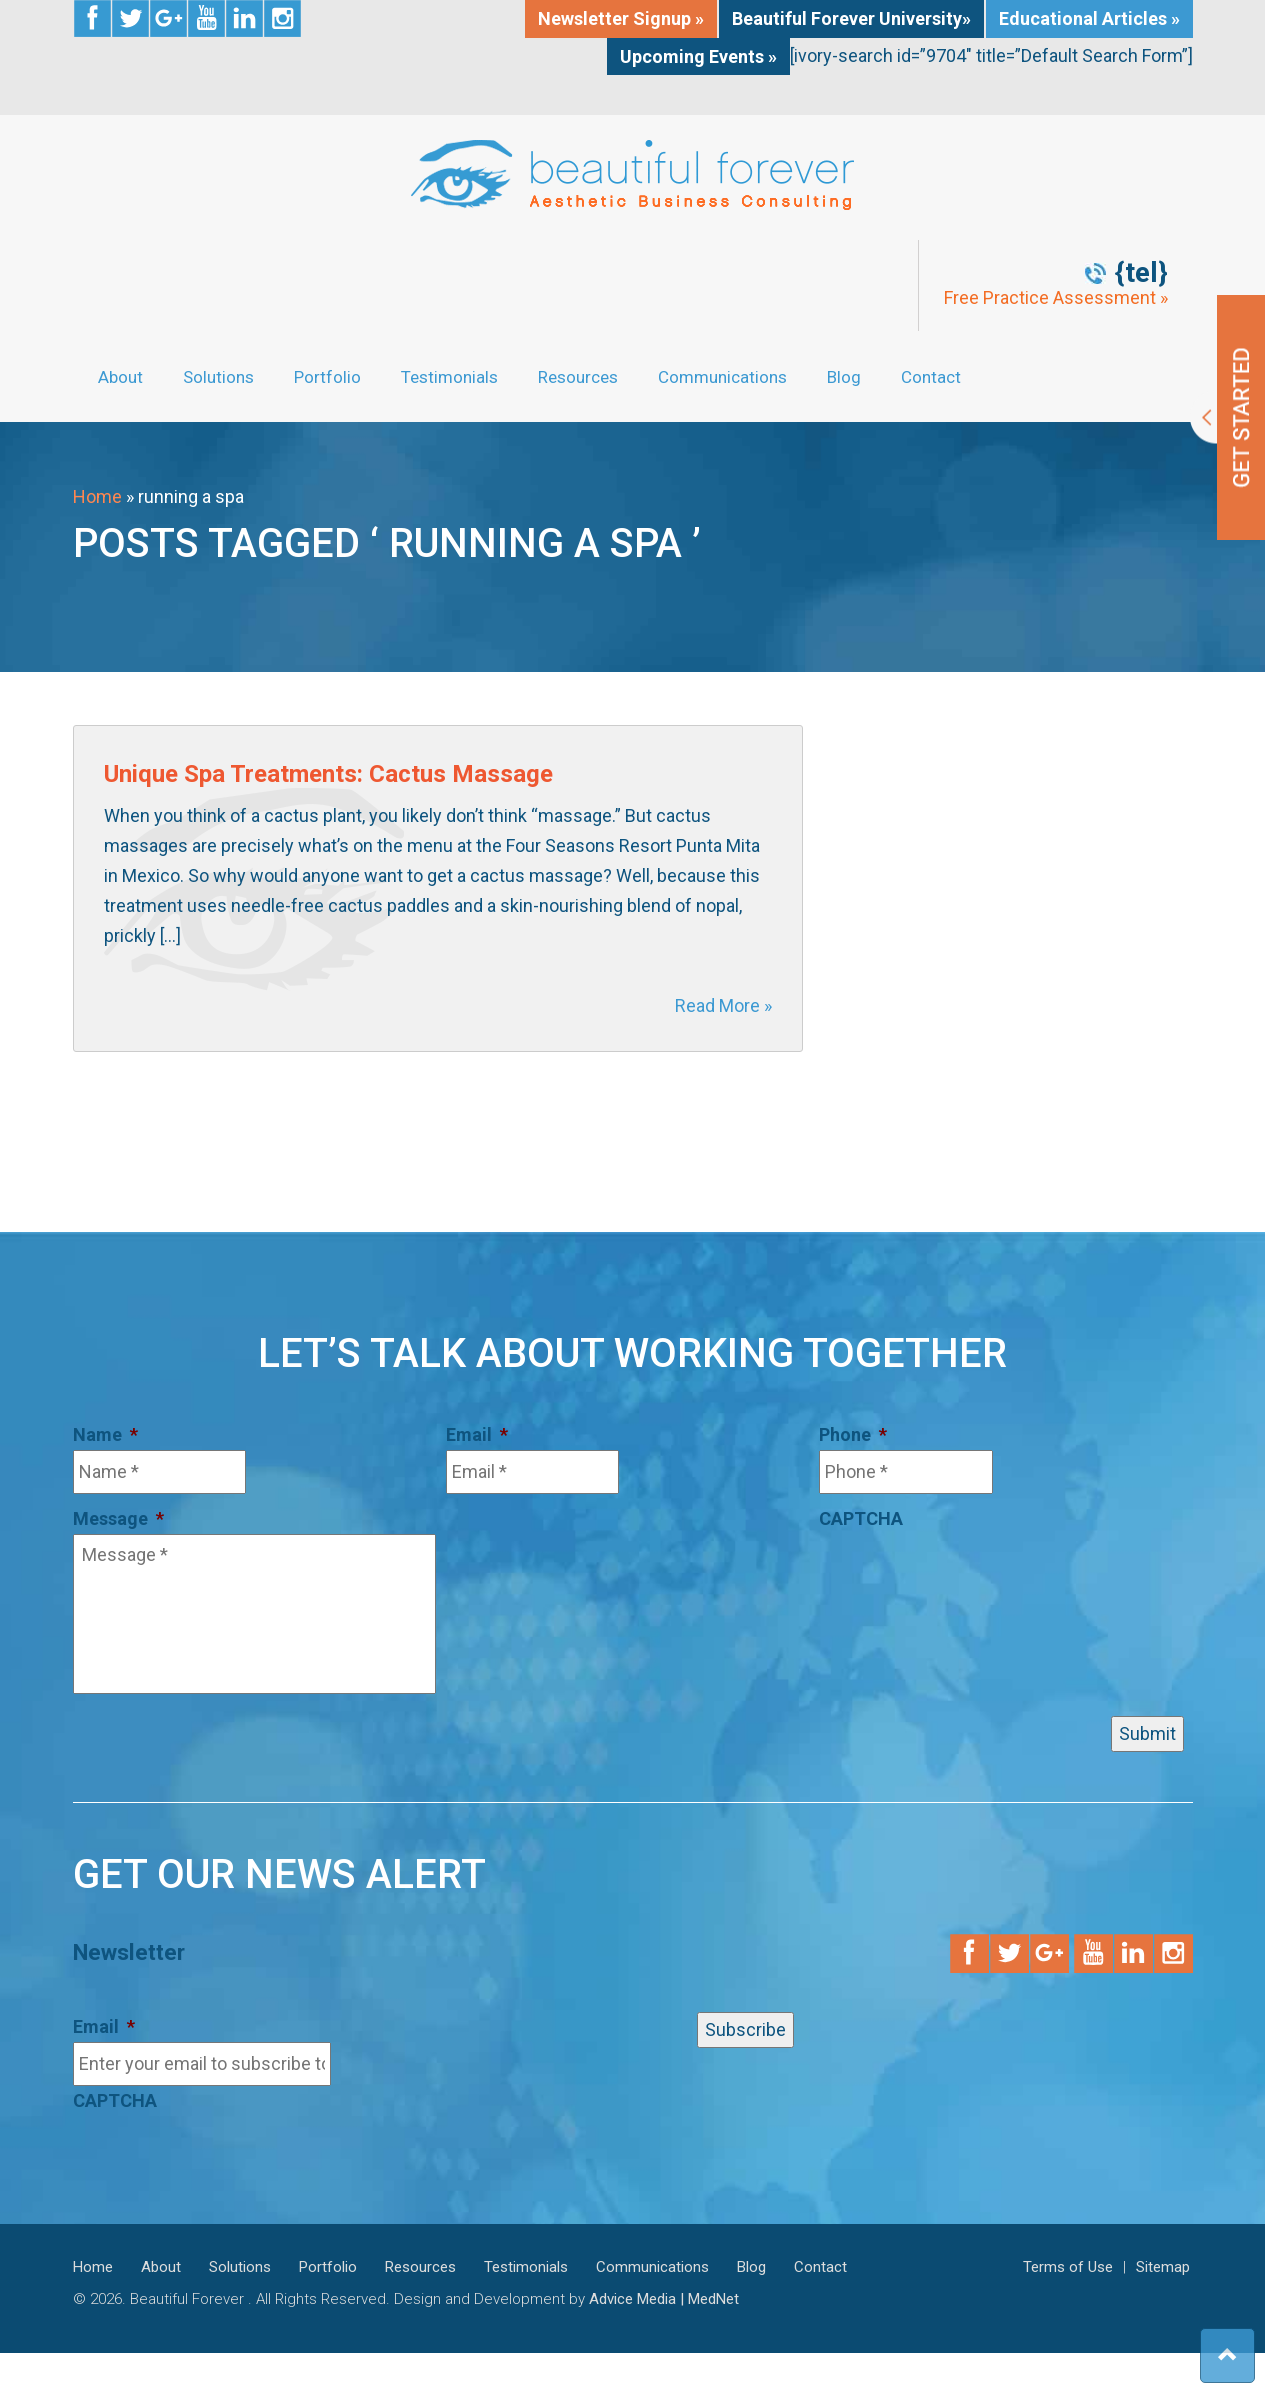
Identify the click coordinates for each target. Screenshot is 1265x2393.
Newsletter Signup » (621, 18)
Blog (844, 377)
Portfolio (327, 377)
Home (97, 496)
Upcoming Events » (698, 56)
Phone (853, 1434)
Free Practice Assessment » (1056, 298)
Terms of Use (1068, 2267)
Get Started (1227, 417)
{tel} (1141, 273)
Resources (578, 377)
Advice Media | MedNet (664, 2299)
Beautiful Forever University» (851, 18)
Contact (931, 377)
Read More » (723, 1005)
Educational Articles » (1089, 18)
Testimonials (449, 377)
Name (105, 1434)
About (120, 377)
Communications (722, 377)
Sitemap (1163, 2267)
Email (477, 1434)
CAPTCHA (861, 1518)
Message (118, 1518)
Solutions (218, 377)
